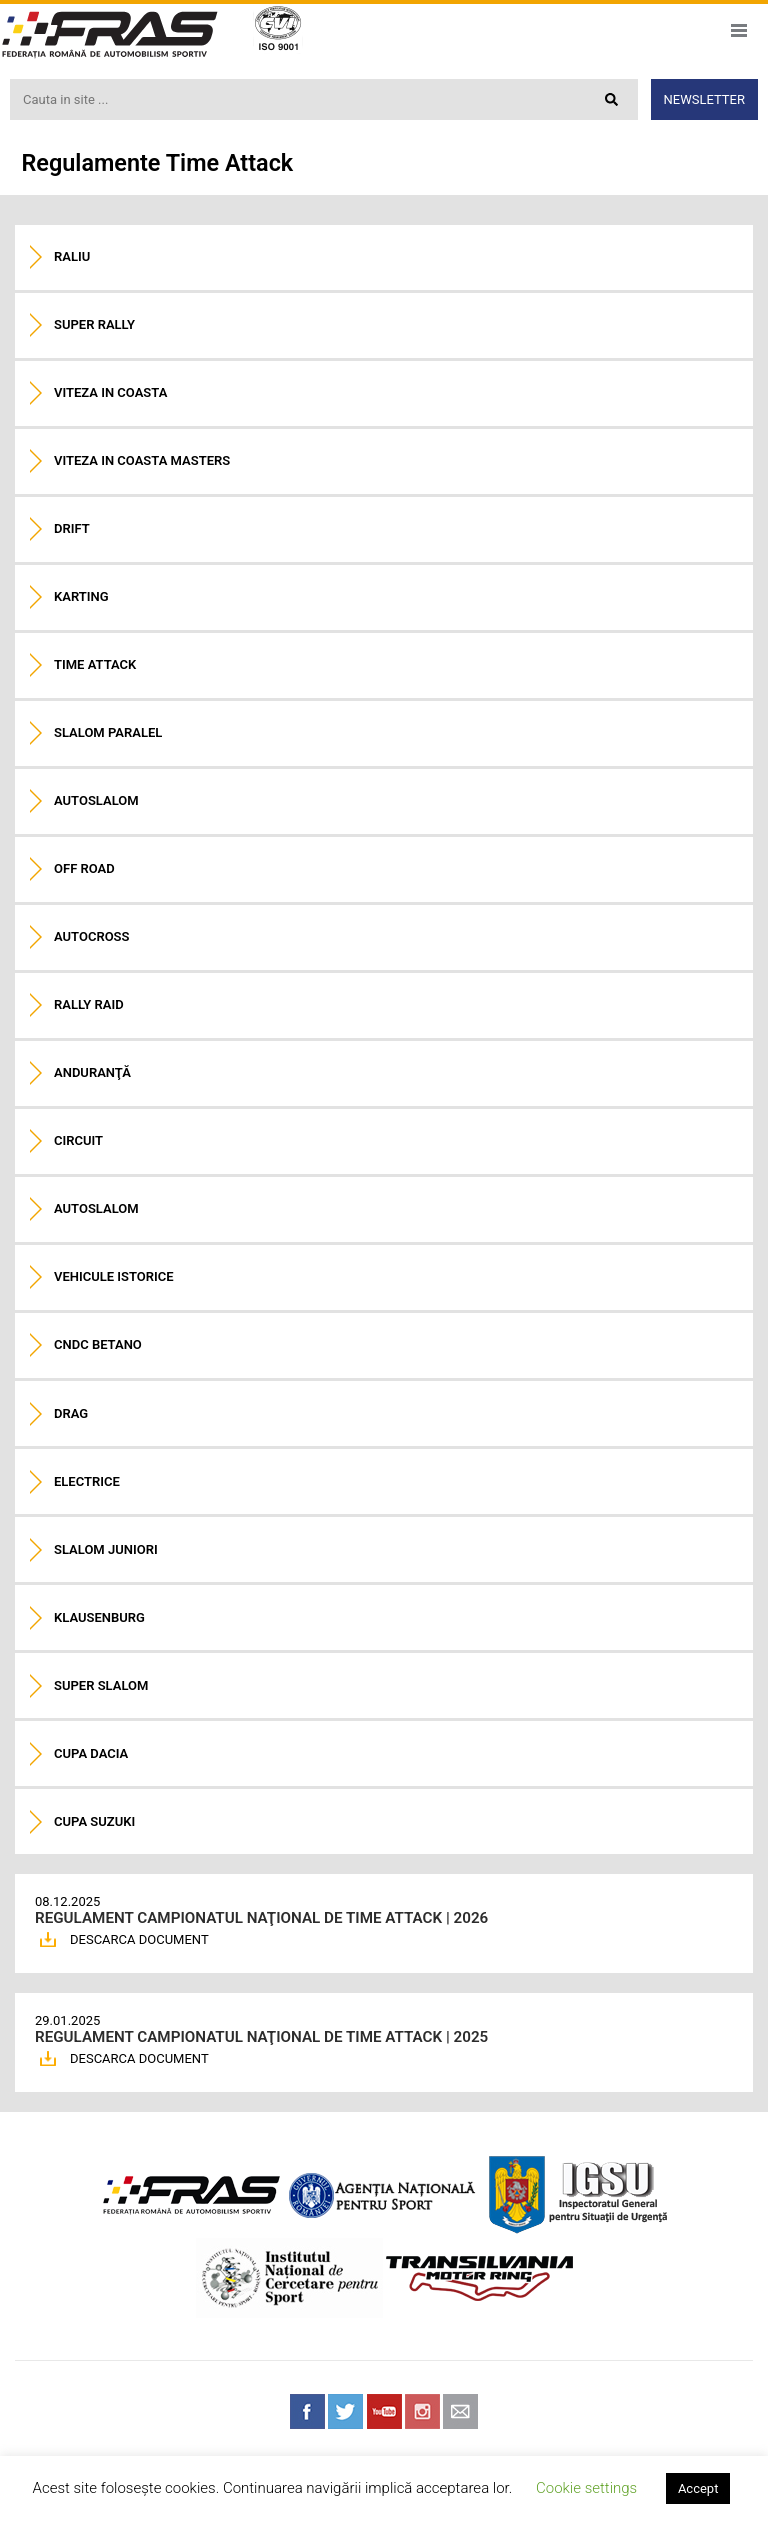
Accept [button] (698, 2488)
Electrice (87, 1481)
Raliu (72, 256)
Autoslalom (96, 800)
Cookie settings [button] (586, 2488)
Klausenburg (99, 1617)
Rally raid (89, 1004)
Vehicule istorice (114, 1276)
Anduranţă (92, 1072)
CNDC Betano (98, 1344)
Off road (84, 868)
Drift (72, 528)
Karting (81, 596)
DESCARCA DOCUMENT (139, 1939)
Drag (71, 1413)
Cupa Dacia (91, 1753)
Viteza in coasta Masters (142, 460)
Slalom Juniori (106, 1549)
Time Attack (95, 664)
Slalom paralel (108, 732)
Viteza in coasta (110, 392)
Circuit (78, 1140)
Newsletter (704, 99)
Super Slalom (101, 1685)
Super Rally (94, 324)
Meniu (738, 30)
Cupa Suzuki (94, 1821)
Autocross (91, 936)
